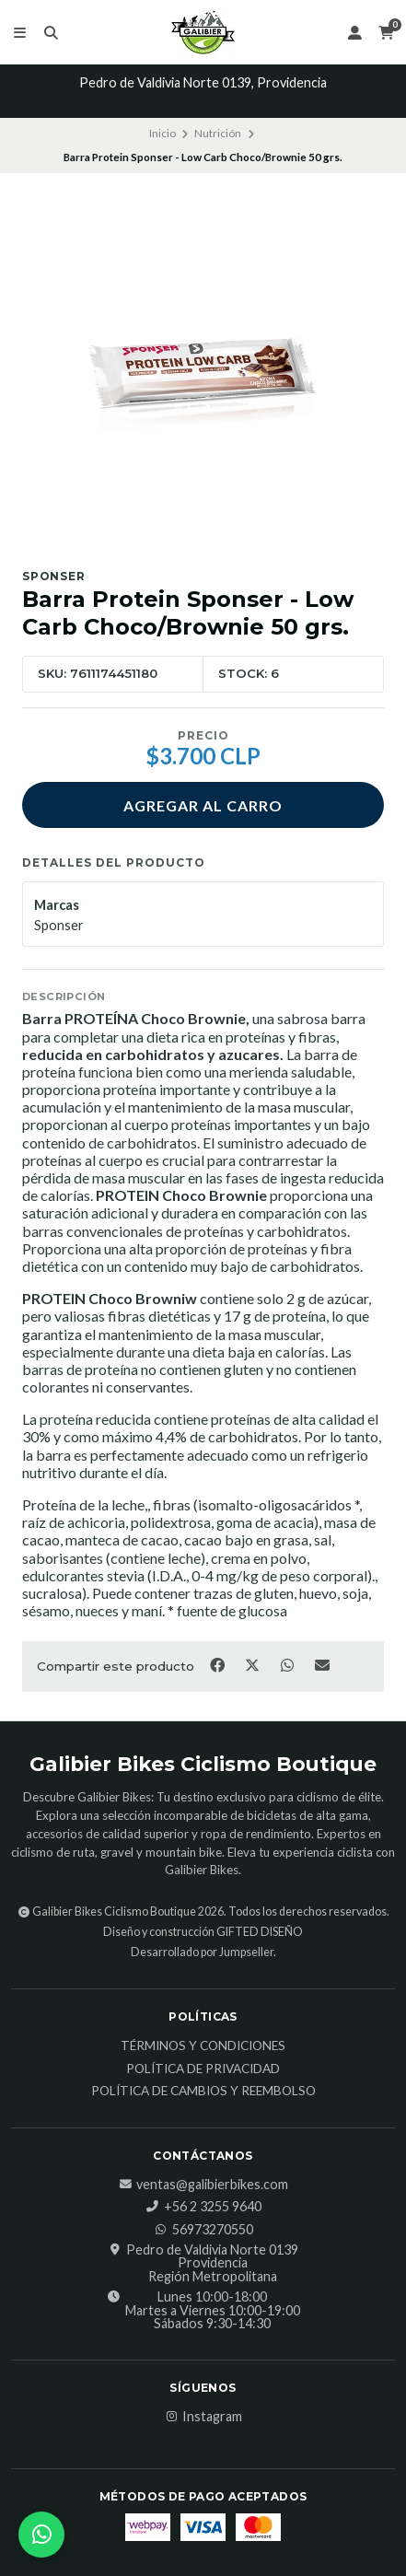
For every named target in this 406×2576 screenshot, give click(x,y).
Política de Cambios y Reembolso (203, 2091)
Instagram (203, 2416)
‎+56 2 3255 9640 (203, 2206)
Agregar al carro (203, 805)
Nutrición (217, 133)
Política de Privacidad (203, 2069)
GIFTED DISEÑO (259, 1932)
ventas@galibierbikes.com (203, 2184)
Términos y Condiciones (203, 2046)
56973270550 (203, 2229)
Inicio (162, 133)
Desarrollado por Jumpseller (202, 1952)
